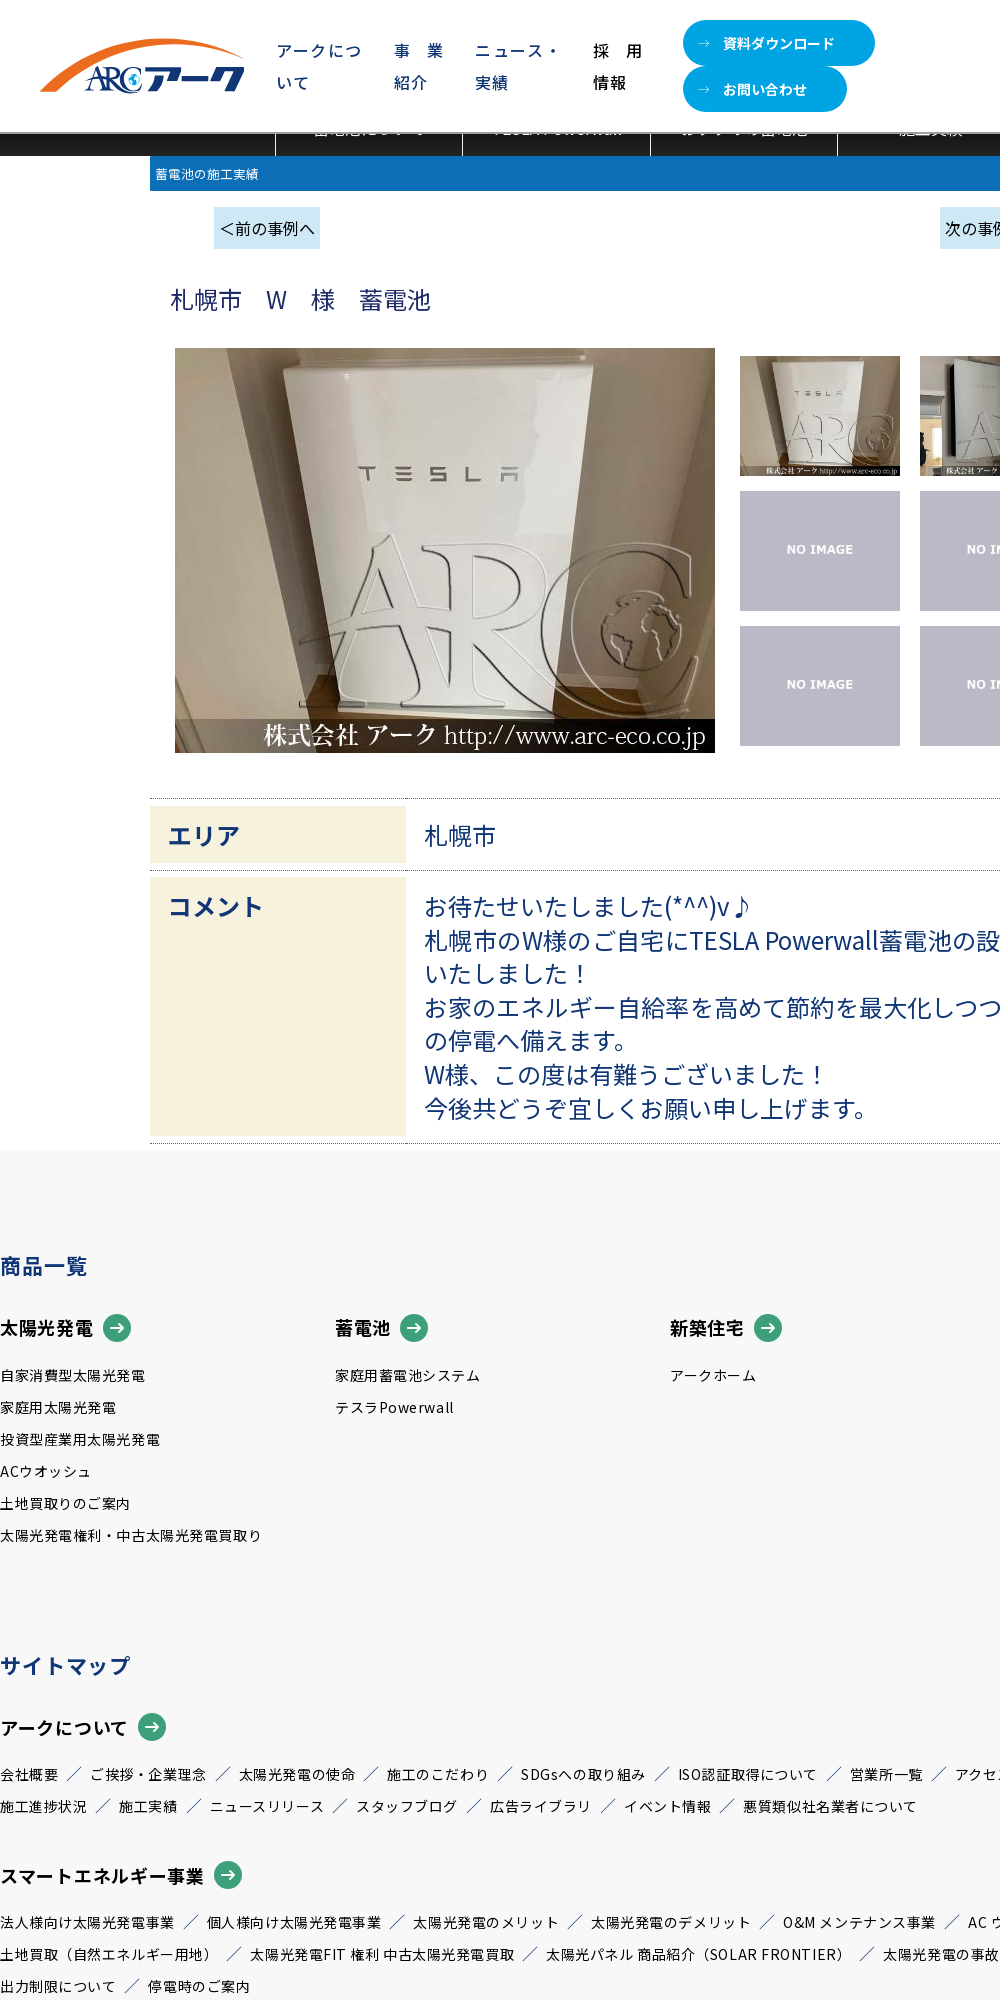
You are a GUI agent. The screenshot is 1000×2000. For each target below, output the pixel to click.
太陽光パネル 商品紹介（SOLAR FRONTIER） (698, 1954)
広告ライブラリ (541, 1806)
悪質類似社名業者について (830, 1806)
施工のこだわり (438, 1774)
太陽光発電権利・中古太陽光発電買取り (131, 1535)
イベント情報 (667, 1806)
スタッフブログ (407, 1806)
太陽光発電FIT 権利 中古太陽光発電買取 (382, 1954)
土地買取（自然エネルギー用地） (109, 1954)
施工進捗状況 (43, 1806)
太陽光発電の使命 (297, 1774)
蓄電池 (381, 1328)
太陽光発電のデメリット (671, 1922)
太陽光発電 (65, 1328)
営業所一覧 (886, 1774)
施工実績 (148, 1806)
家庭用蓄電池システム (408, 1375)
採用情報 (617, 66)
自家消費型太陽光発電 (73, 1375)
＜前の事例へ (267, 228)
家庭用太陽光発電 (58, 1407)
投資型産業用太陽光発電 (80, 1439)
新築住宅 (726, 1328)
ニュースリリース (267, 1806)
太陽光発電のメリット (486, 1922)
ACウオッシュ (46, 1471)
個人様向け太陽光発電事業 (294, 1922)
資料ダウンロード (766, 43)
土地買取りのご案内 (65, 1503)
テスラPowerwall (394, 1407)
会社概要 (29, 1774)
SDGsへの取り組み (583, 1774)
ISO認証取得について (748, 1774)
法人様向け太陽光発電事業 (87, 1922)
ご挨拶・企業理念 (148, 1774)
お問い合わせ (752, 89)
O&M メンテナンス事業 (859, 1922)
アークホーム (713, 1375)
